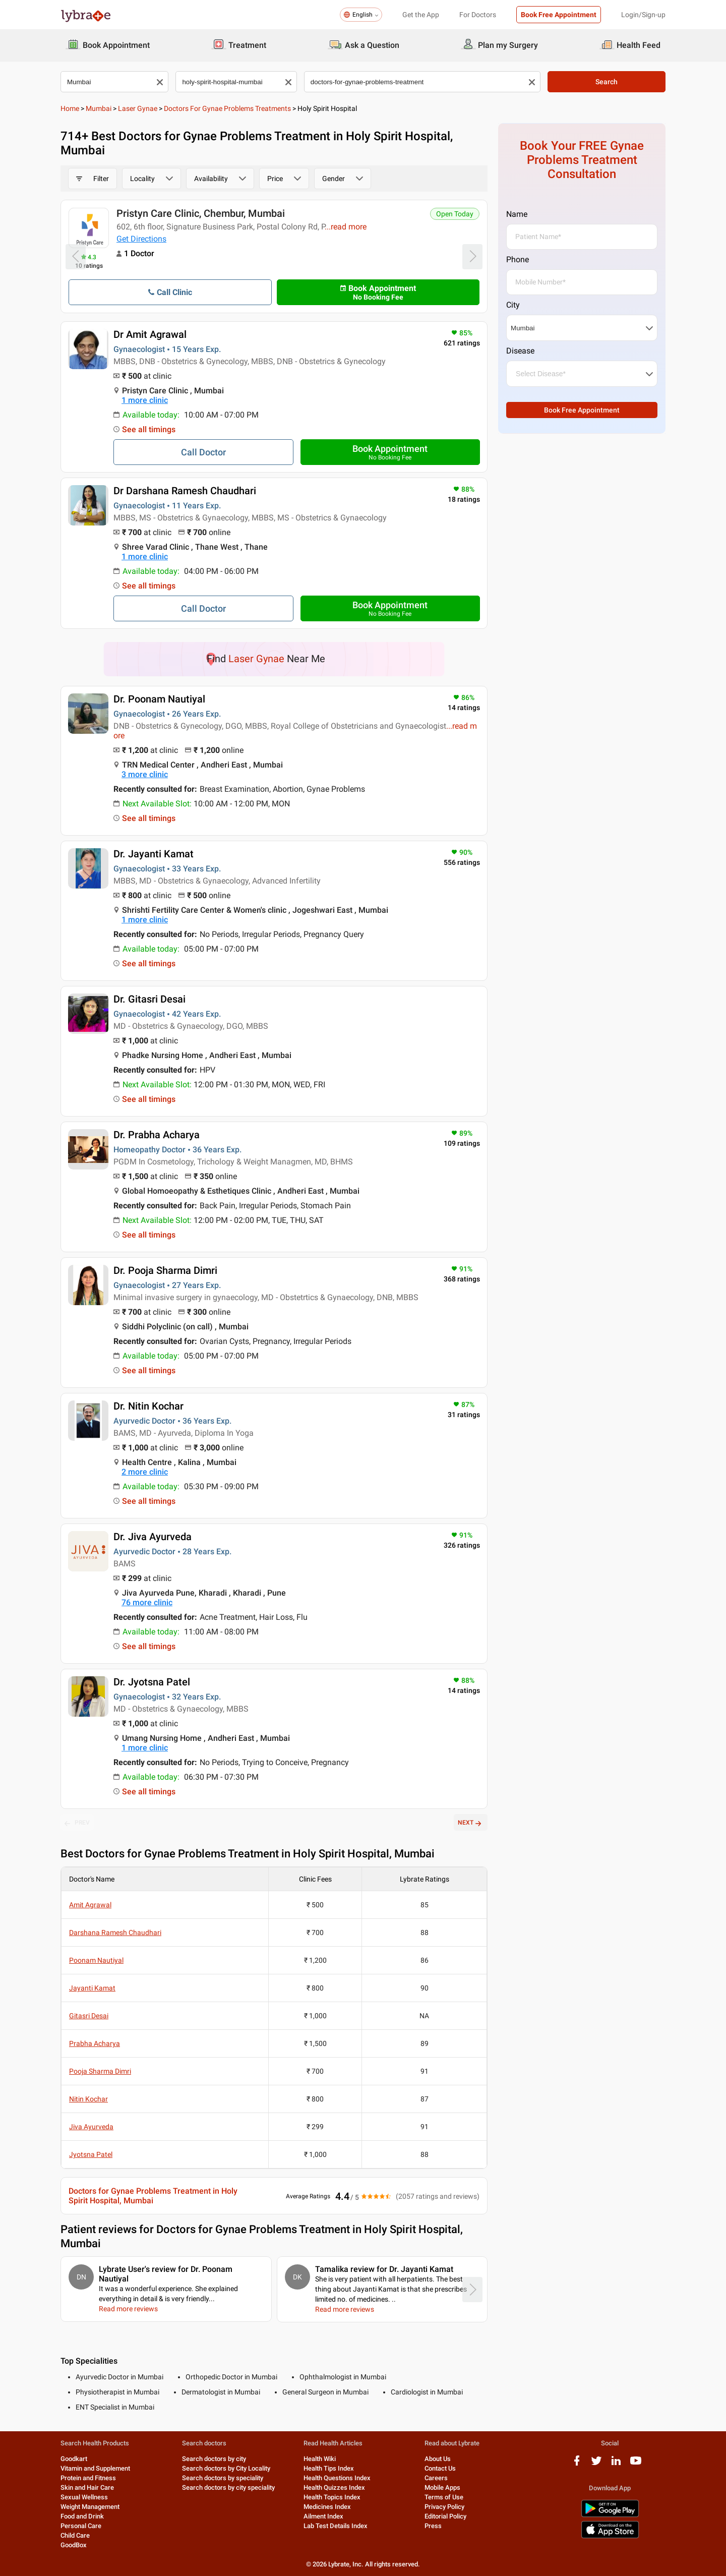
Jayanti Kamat (92, 1988)
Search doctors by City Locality (226, 2468)
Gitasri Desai (88, 2016)
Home (69, 108)
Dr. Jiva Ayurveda (152, 1537)
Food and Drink (82, 2516)
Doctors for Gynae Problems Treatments (227, 108)
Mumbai (98, 108)
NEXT (470, 1823)
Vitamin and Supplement (95, 2468)
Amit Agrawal (90, 1905)
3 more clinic (145, 774)
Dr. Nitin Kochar (148, 1406)
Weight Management (89, 2506)
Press (433, 2526)
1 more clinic (145, 400)
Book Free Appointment (558, 15)
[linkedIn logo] (616, 2464)
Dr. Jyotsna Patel (151, 1682)
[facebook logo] (577, 2464)
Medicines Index (327, 2506)
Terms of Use (444, 2497)
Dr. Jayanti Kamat (153, 854)
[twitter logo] (596, 2464)
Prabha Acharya (94, 2043)
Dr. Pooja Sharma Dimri (165, 1270)
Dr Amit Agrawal (150, 334)
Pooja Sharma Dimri (100, 2071)
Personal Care (80, 2526)
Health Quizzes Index (334, 2487)
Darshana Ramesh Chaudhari (115, 1932)
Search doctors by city (214, 2459)
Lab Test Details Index (336, 2526)
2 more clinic (145, 1472)
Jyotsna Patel (90, 2154)
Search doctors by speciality (222, 2478)
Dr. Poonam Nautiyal (159, 699)
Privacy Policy (444, 2506)
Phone (517, 259)
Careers (436, 2478)
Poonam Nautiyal (96, 1960)
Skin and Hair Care (87, 2487)
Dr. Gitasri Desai (149, 999)
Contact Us (440, 2468)
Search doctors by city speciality (228, 2487)
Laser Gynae (137, 108)
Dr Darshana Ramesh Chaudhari (184, 491)
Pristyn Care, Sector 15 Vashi (181, 213)
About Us (438, 2459)
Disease (520, 351)
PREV (77, 1823)
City (513, 305)
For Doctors (477, 15)
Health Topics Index (332, 2497)
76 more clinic (147, 1602)
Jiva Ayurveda (91, 2127)
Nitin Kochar (88, 2099)
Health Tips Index (329, 2468)
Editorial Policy (445, 2516)
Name (516, 214)
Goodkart (73, 2459)
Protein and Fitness (88, 2478)
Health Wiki (320, 2459)
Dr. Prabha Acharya (156, 1135)
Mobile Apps (442, 2487)
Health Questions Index (337, 2478)
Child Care (75, 2535)
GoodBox (73, 2545)
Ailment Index (323, 2516)
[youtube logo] (636, 2464)
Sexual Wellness (84, 2497)
